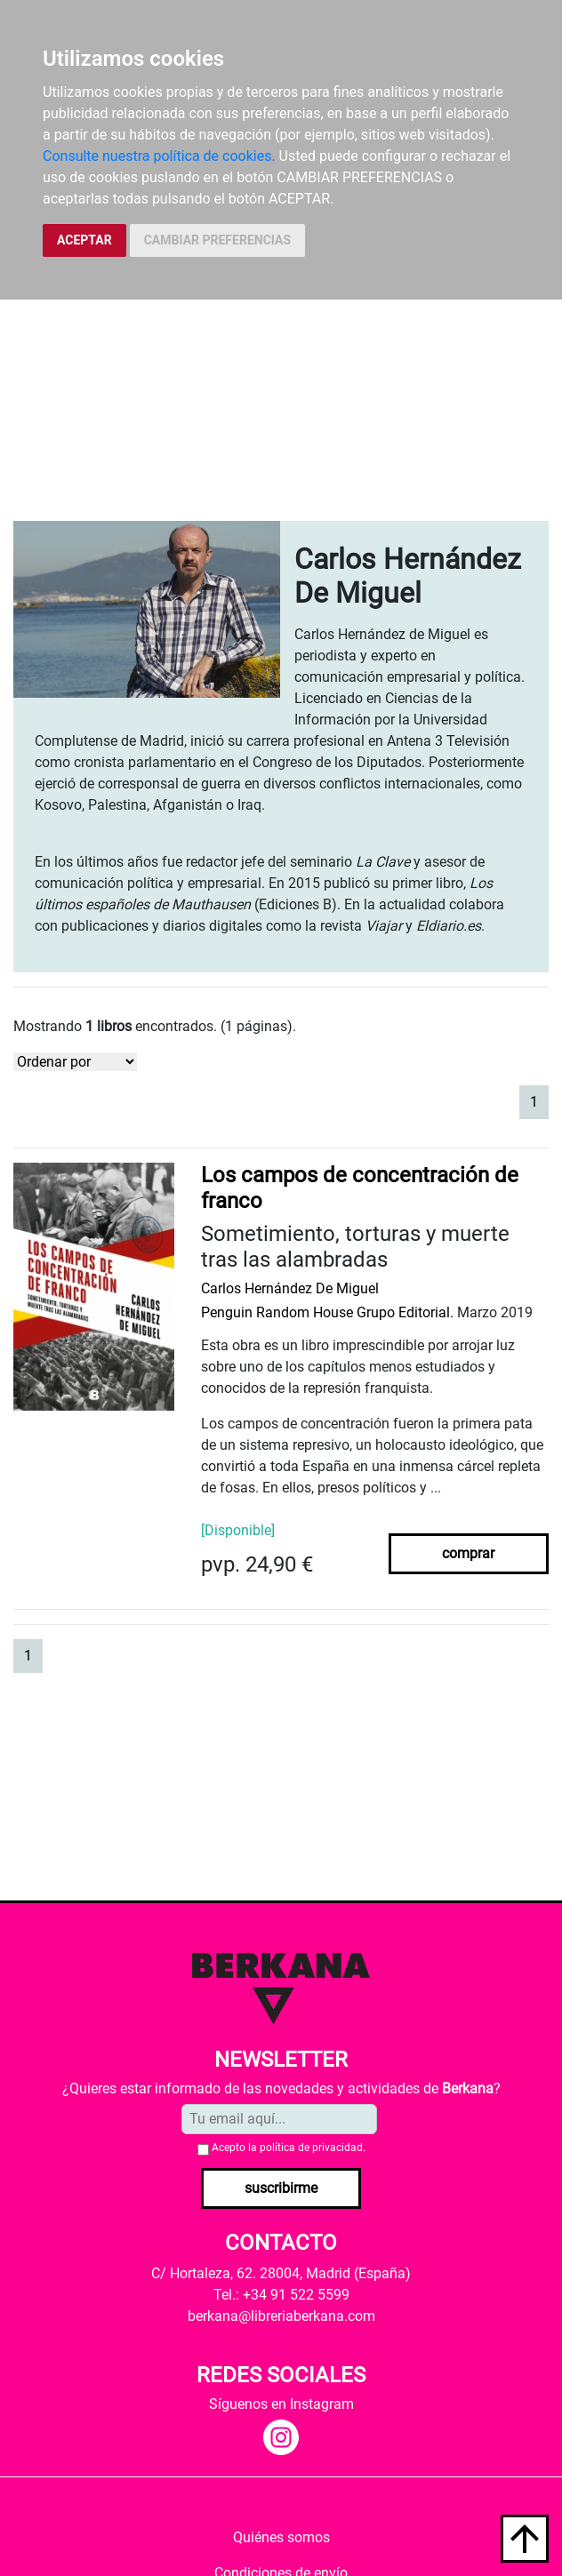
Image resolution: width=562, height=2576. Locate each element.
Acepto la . (288, 2147)
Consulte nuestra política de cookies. (159, 156)
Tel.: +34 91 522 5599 (281, 2294)
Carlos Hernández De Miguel (290, 1288)
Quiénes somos (281, 2537)
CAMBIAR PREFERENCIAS (217, 240)
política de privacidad (311, 2147)
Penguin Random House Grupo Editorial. (327, 1312)
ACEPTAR (84, 240)
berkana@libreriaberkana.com (281, 2316)
